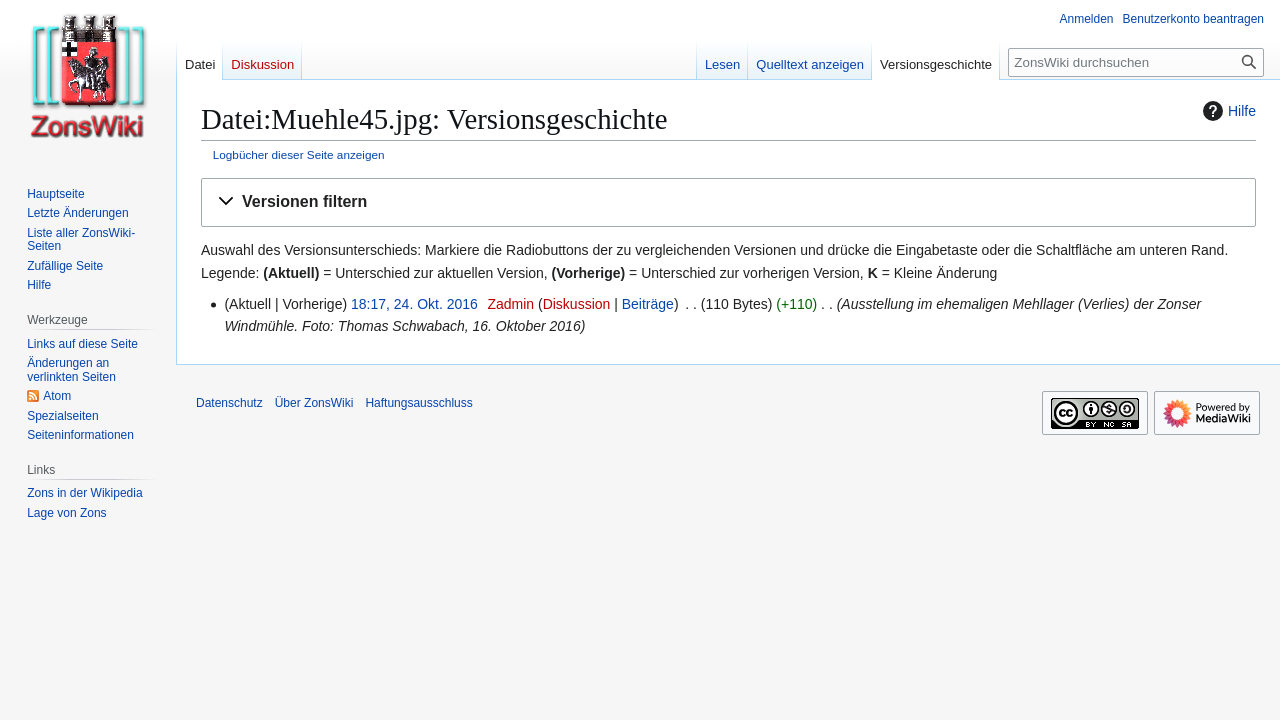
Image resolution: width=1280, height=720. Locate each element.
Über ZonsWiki (314, 403)
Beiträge (648, 304)
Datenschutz (229, 403)
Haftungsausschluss (418, 403)
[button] (728, 202)
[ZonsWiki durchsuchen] (1136, 62)
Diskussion (577, 304)
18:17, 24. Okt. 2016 (414, 304)
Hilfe (1227, 111)
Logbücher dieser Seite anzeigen (299, 154)
